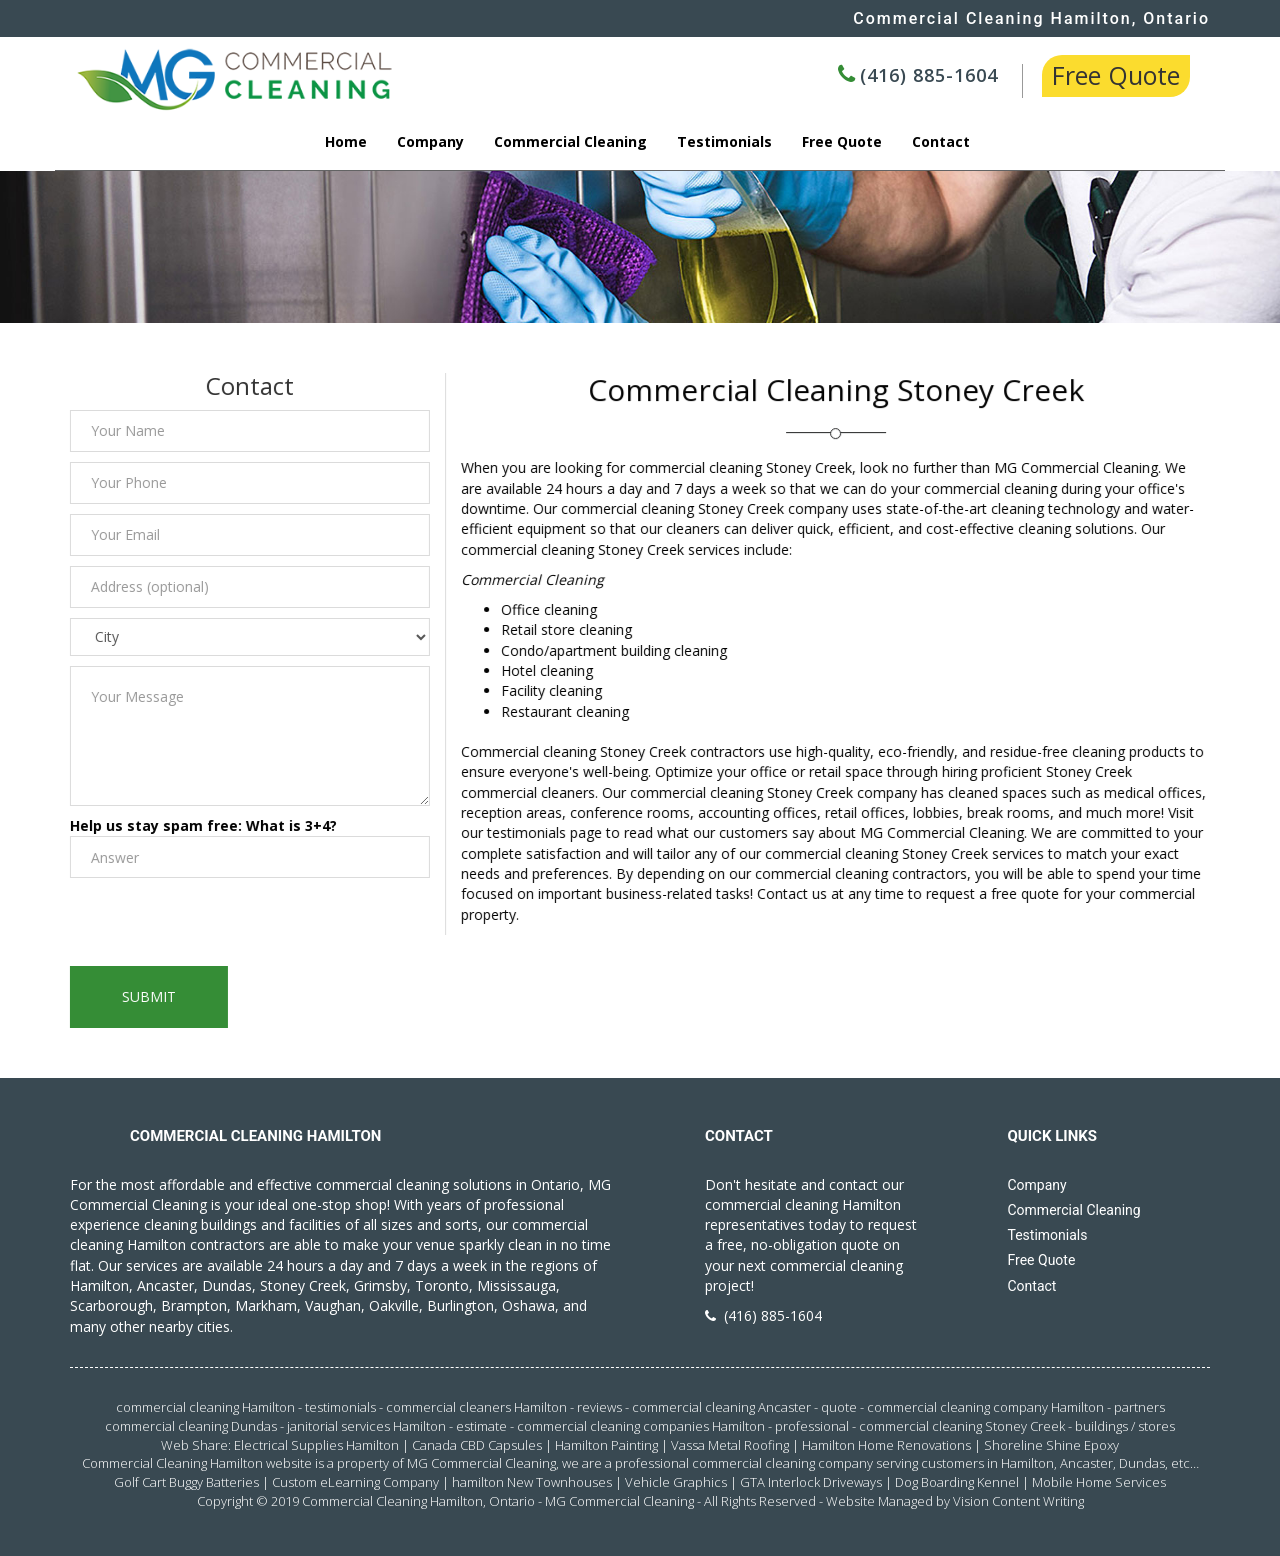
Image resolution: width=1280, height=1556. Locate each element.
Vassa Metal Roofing (730, 1445)
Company (430, 141)
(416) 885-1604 (929, 75)
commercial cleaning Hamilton (205, 1407)
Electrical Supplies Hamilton (316, 1445)
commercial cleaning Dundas (191, 1426)
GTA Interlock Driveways (811, 1482)
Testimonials (724, 141)
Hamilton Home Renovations (886, 1445)
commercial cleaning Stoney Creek (962, 1426)
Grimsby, (382, 1285)
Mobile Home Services (1099, 1482)
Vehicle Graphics (676, 1482)
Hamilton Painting (606, 1445)
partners (1139, 1407)
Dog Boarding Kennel (957, 1482)
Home (346, 141)
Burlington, (462, 1305)
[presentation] (219, 927)
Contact (941, 141)
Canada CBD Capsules (477, 1445)
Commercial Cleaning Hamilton (392, 1501)
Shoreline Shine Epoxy (1051, 1445)
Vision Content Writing (1018, 1501)
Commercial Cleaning (570, 141)
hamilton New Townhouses (532, 1482)
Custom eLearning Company (355, 1482)
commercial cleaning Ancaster (721, 1407)
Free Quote (1116, 75)
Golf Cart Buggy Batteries (186, 1482)
